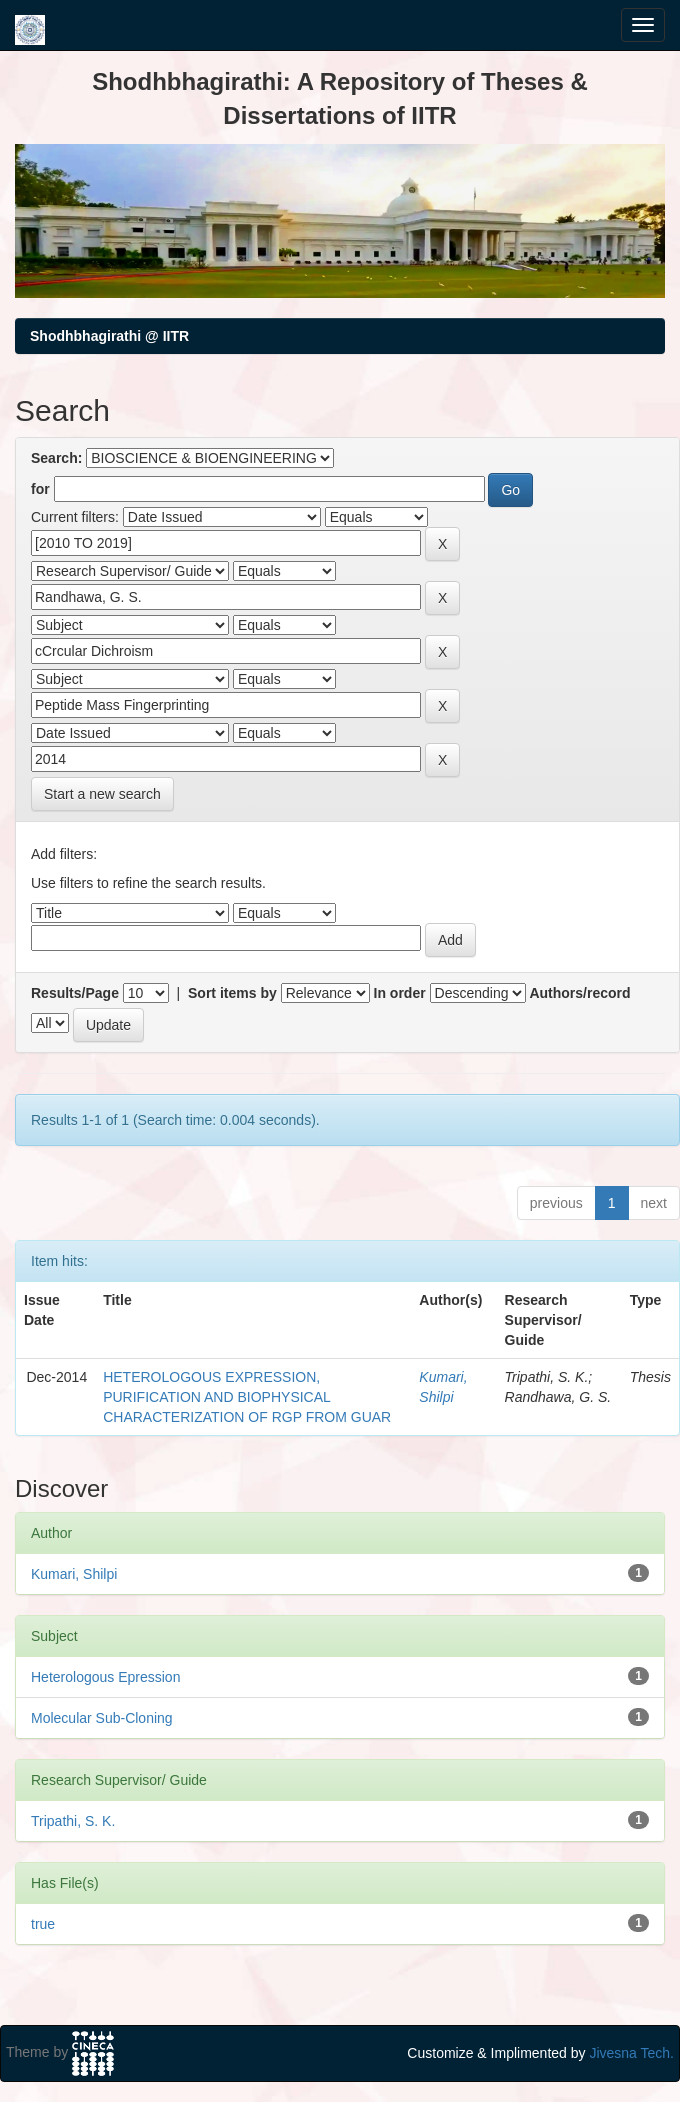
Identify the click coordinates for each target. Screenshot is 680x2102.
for (40, 489)
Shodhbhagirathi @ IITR (109, 336)
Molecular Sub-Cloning (102, 1718)
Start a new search (102, 794)
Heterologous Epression (105, 1677)
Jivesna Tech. (631, 2053)
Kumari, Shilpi (74, 1574)
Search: (56, 458)
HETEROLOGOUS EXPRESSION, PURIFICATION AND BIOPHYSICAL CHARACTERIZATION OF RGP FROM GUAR (247, 1397)
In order (400, 993)
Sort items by (232, 993)
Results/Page (75, 993)
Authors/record (579, 993)
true (43, 1924)
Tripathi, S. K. (73, 1821)
